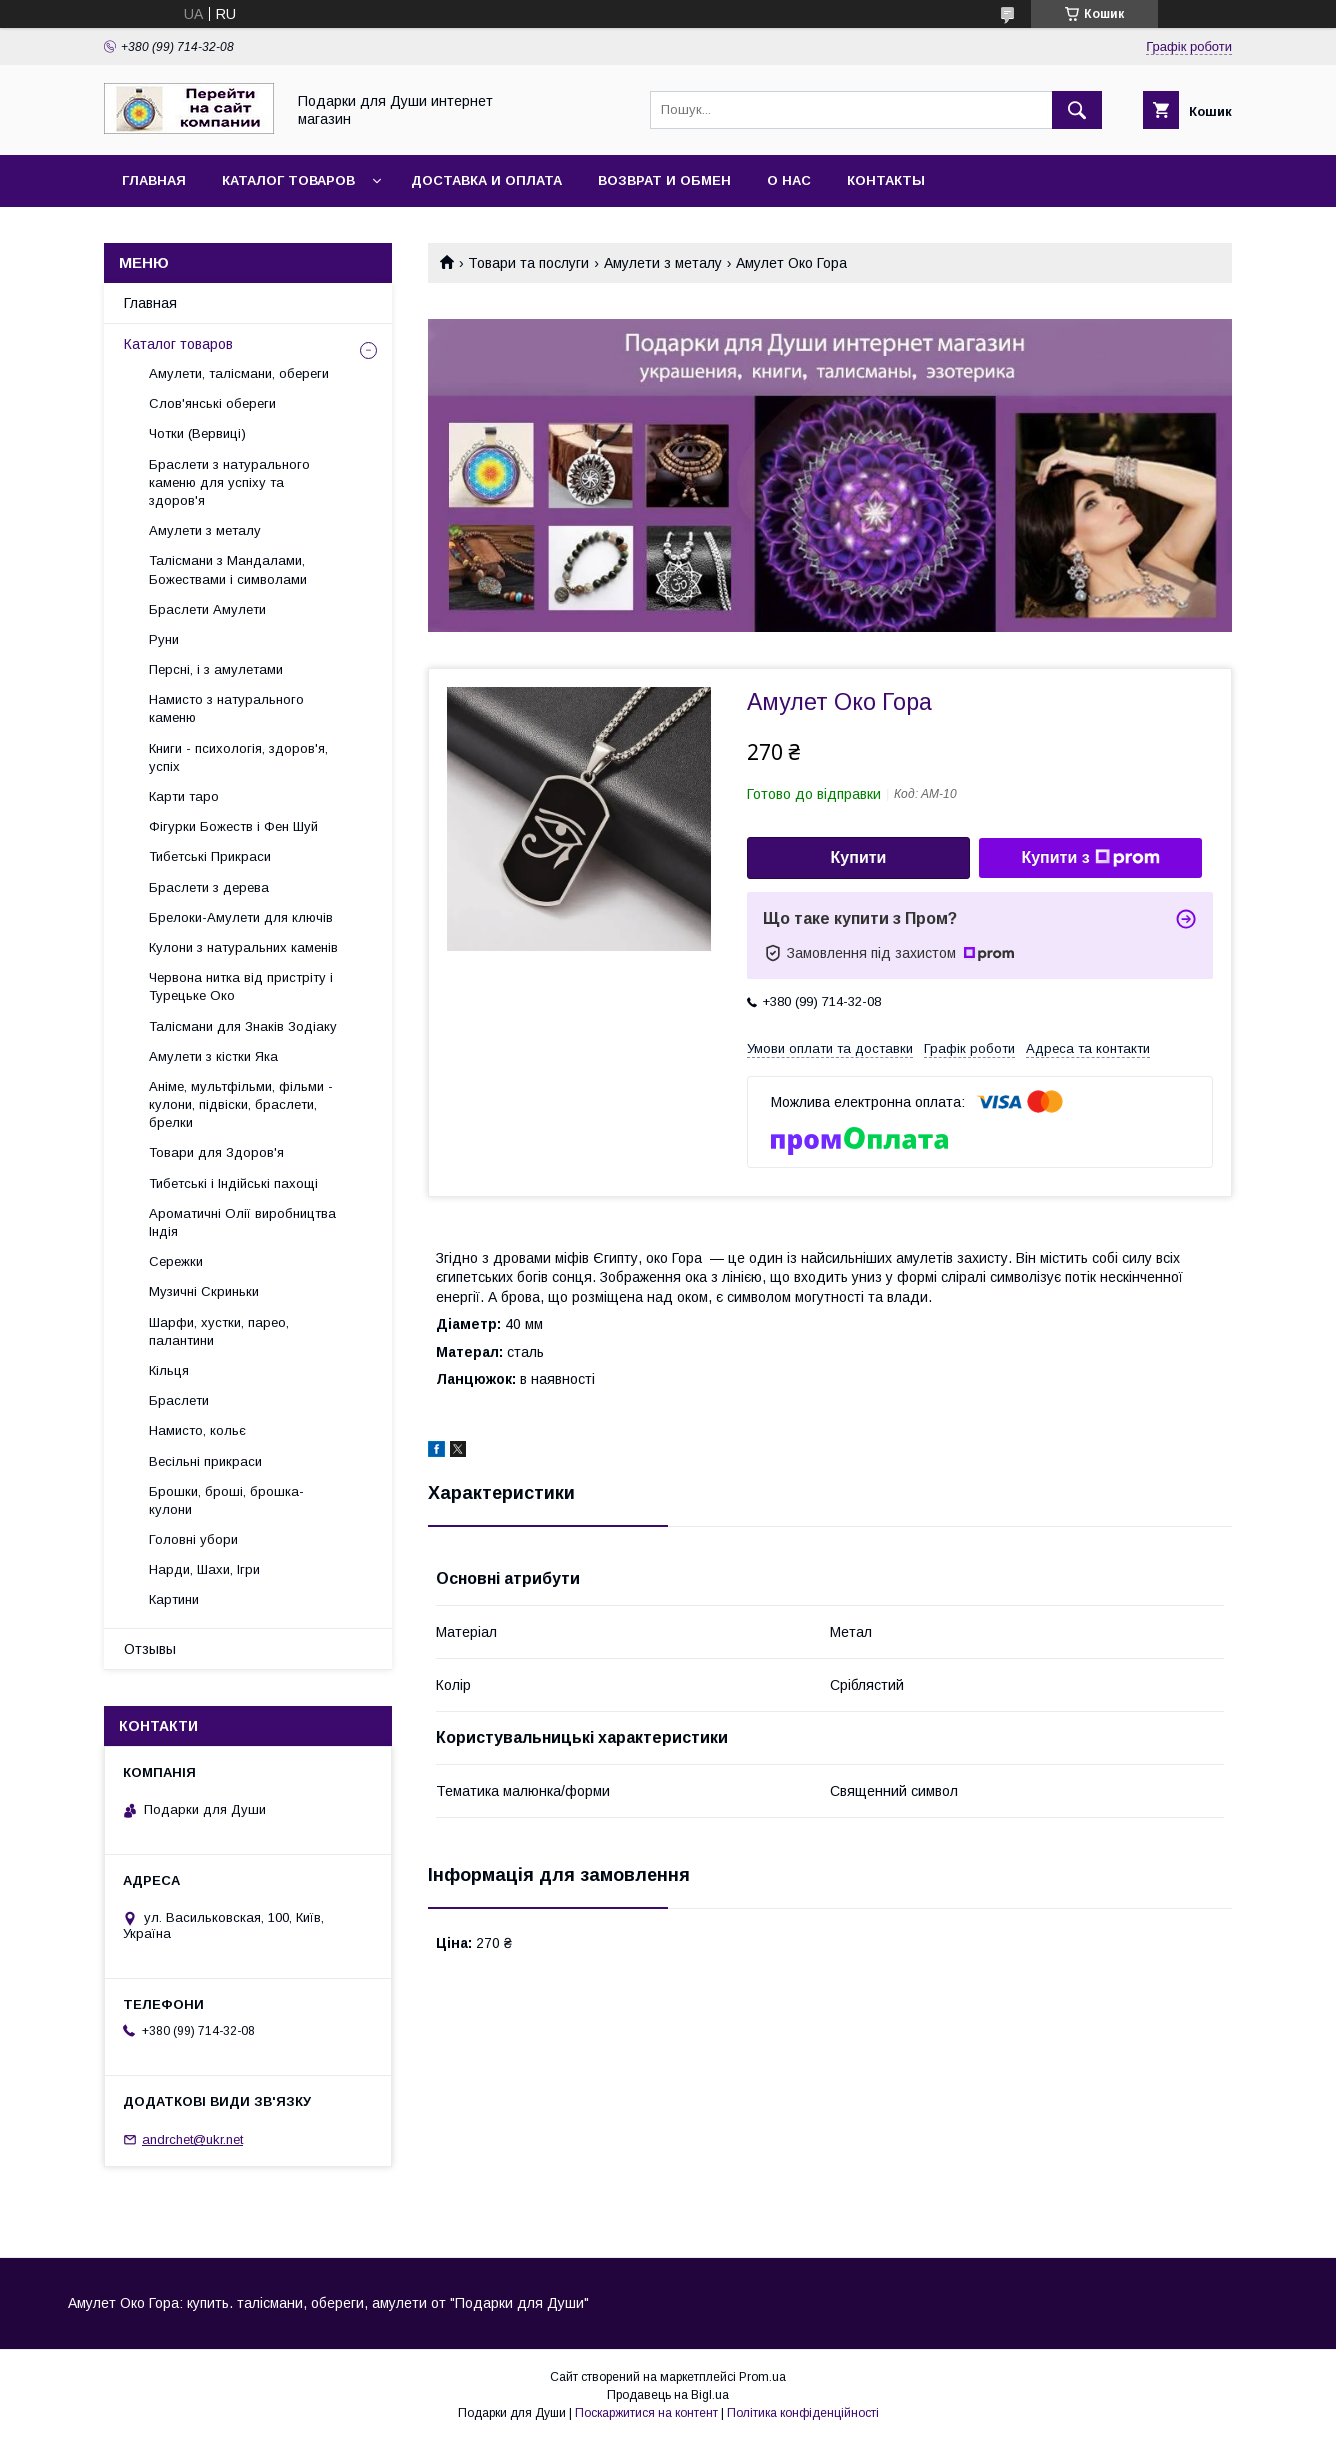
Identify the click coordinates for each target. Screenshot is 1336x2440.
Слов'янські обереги (212, 403)
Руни (164, 639)
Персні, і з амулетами (216, 669)
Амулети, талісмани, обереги (239, 373)
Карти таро (184, 796)
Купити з (1090, 858)
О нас (789, 180)
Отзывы (150, 1649)
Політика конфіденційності (803, 2413)
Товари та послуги (528, 263)
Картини (174, 1599)
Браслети (179, 1400)
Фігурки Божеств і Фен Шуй (233, 826)
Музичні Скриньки (204, 1291)
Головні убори (193, 1539)
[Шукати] (1077, 110)
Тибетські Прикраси (210, 856)
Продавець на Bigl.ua (668, 2395)
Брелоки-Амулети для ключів (241, 917)
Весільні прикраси (205, 1461)
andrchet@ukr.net (192, 2139)
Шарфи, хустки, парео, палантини (219, 1331)
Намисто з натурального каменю (226, 708)
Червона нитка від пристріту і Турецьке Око (241, 986)
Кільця (169, 1370)
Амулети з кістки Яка (213, 1056)
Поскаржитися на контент (646, 2413)
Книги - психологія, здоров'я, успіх (238, 757)
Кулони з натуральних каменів (243, 947)
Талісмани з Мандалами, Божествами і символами (228, 569)
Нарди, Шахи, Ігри (204, 1569)
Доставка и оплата (486, 180)
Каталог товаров (288, 180)
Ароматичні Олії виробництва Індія (242, 1222)
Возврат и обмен (664, 180)
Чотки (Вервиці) (197, 433)
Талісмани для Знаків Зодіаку (243, 1026)
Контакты (886, 180)
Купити (859, 857)
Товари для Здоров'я (216, 1152)
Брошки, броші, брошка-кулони (226, 1500)
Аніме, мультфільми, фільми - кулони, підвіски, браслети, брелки (241, 1104)
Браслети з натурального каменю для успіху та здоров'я (229, 482)
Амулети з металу (663, 263)
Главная (154, 180)
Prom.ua (762, 2377)
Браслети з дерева (209, 887)
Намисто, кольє (197, 1430)
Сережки (176, 1261)
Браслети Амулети (207, 609)
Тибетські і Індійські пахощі (233, 1183)
